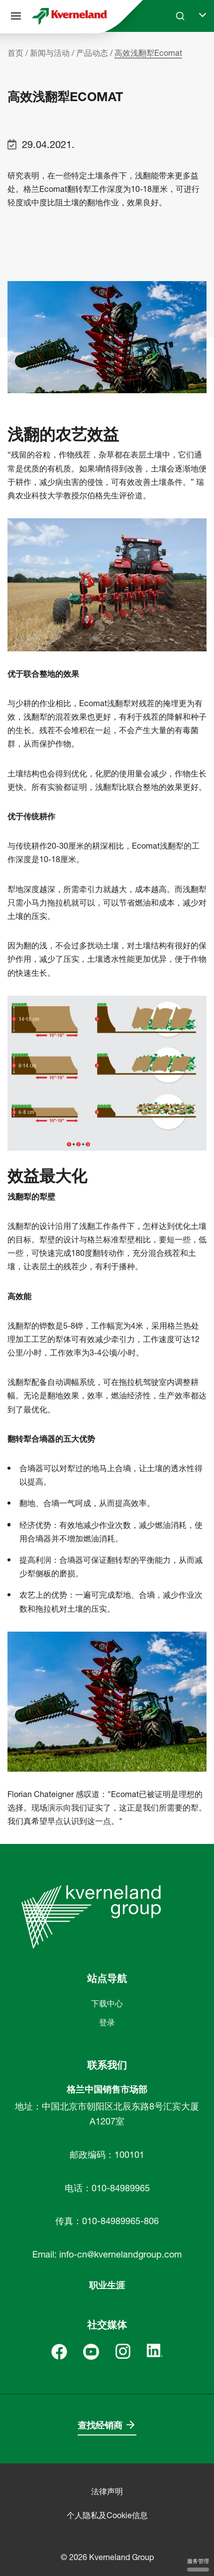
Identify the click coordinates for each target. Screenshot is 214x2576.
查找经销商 (100, 2425)
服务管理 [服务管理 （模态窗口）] (198, 2565)
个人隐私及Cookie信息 (107, 2515)
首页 (15, 53)
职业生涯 (107, 2285)
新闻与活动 (50, 53)
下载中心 (107, 2003)
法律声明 (107, 2491)
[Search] (180, 16)
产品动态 (92, 53)
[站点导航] (16, 16)
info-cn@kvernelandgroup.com (120, 2254)
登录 (107, 2022)
